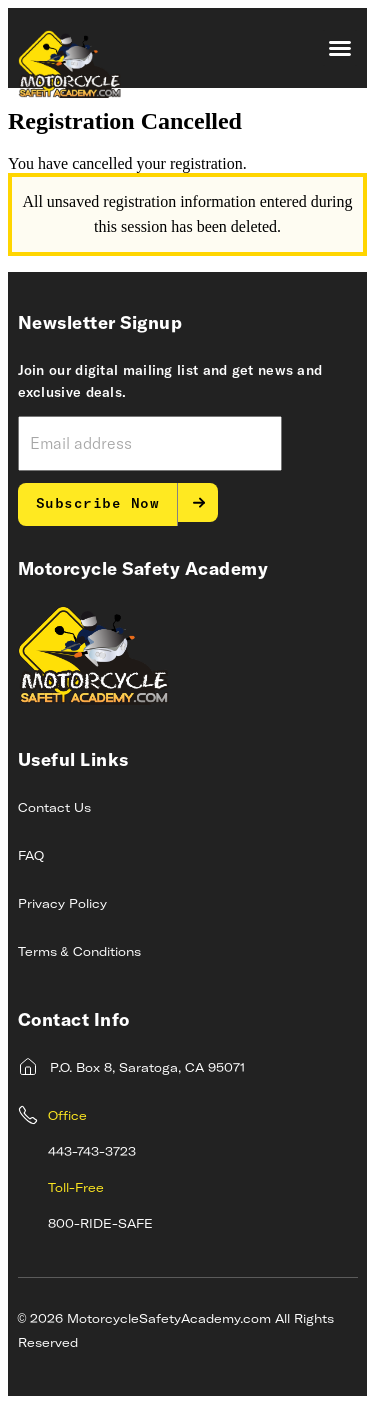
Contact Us (54, 809)
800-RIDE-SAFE (100, 1225)
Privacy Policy (62, 905)
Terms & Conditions (79, 953)
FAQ (31, 857)
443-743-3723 (92, 1153)
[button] (340, 48)
